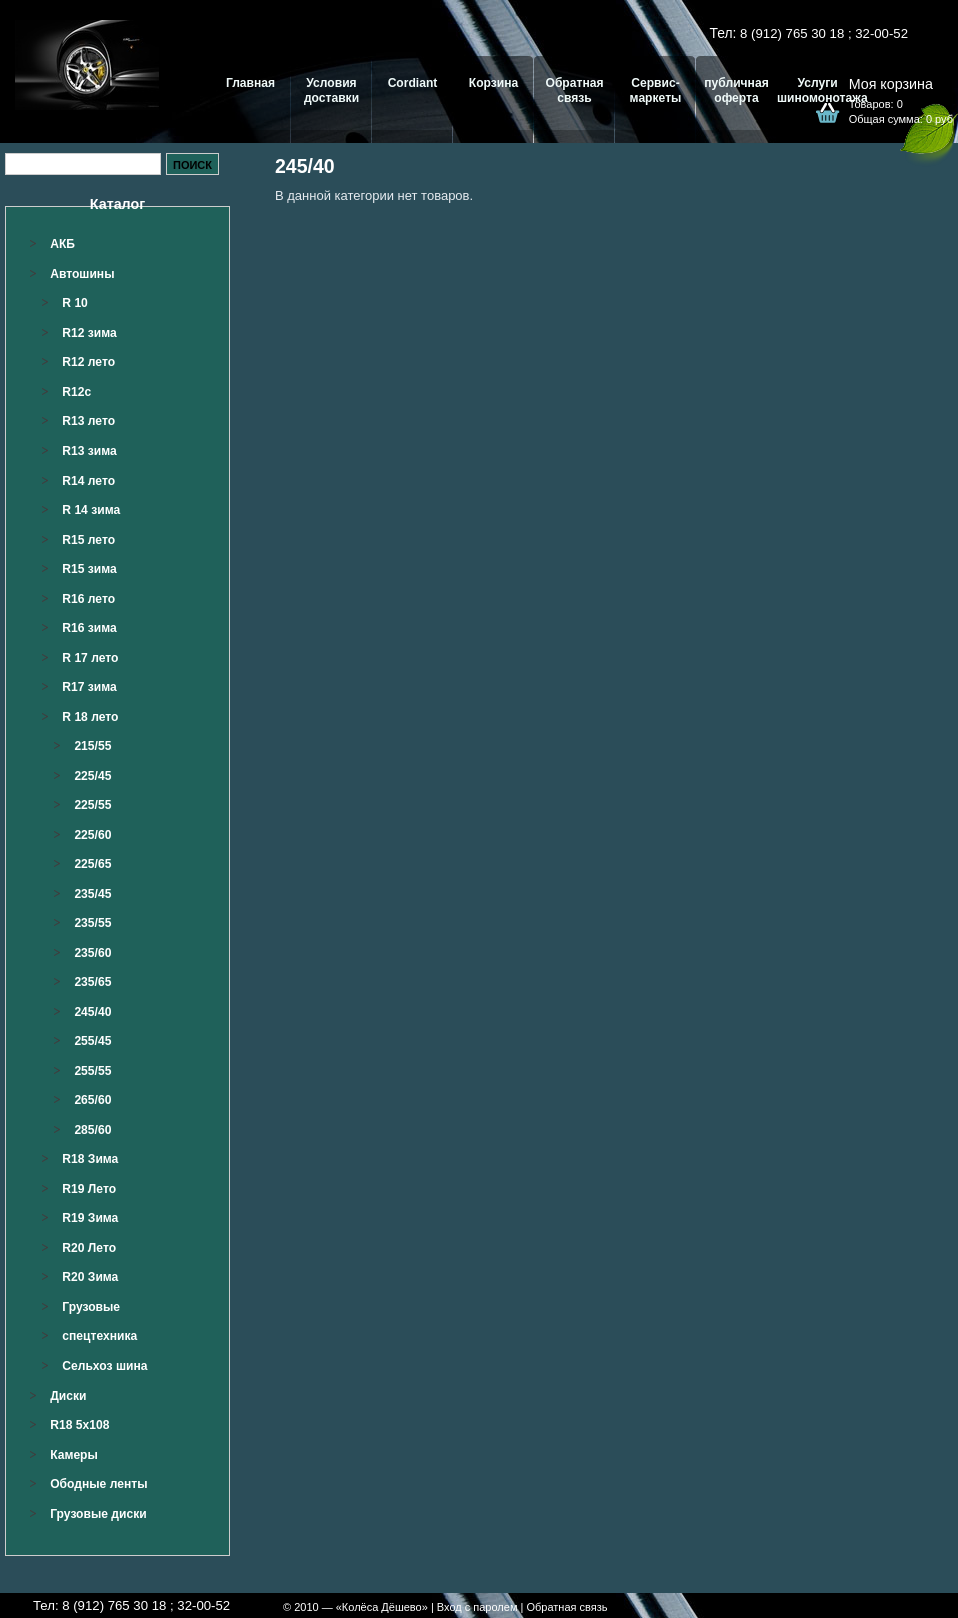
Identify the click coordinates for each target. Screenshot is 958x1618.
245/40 (92, 1012)
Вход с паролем (477, 1607)
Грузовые (91, 1307)
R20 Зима (90, 1277)
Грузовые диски (98, 1514)
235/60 (92, 953)
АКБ (62, 244)
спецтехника (99, 1336)
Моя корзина (891, 84)
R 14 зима (91, 510)
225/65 (92, 864)
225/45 (92, 776)
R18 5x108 (79, 1425)
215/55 (92, 746)
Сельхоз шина (104, 1366)
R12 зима (89, 333)
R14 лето (88, 481)
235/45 (92, 894)
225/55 (92, 805)
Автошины (82, 274)
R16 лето (88, 599)
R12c (76, 392)
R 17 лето (90, 658)
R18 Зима (90, 1159)
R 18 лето (90, 717)
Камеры (74, 1455)
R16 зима (89, 628)
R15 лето (88, 540)
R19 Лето (89, 1189)
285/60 (92, 1130)
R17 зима (89, 687)
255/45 (92, 1041)
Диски (68, 1396)
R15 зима (89, 569)
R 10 (75, 303)
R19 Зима (90, 1218)
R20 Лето (89, 1248)
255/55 (92, 1071)
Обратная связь (566, 1607)
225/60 (92, 835)
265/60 (92, 1100)
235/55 (92, 923)
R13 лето (88, 421)
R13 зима (89, 451)
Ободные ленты (98, 1484)
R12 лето (88, 362)
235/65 (92, 982)
